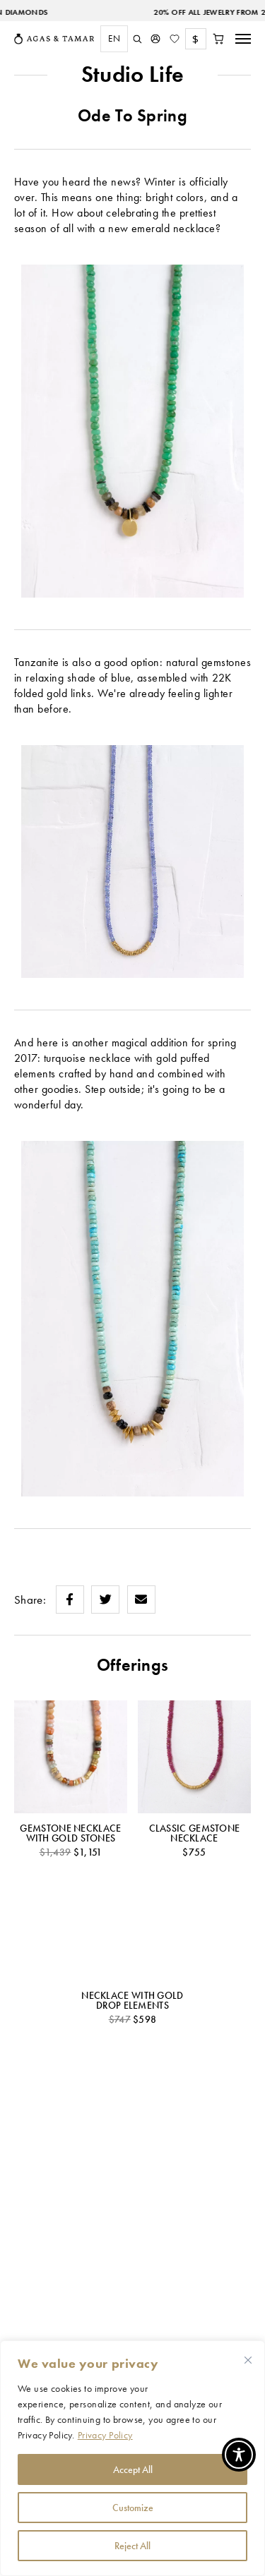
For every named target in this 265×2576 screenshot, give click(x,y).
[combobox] (110, 38)
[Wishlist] (174, 38)
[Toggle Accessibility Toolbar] (238, 2454)
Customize (132, 2507)
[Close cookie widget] (248, 2360)
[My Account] (155, 38)
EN (114, 38)
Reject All (132, 2545)
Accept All (133, 2469)
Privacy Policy (105, 2435)
